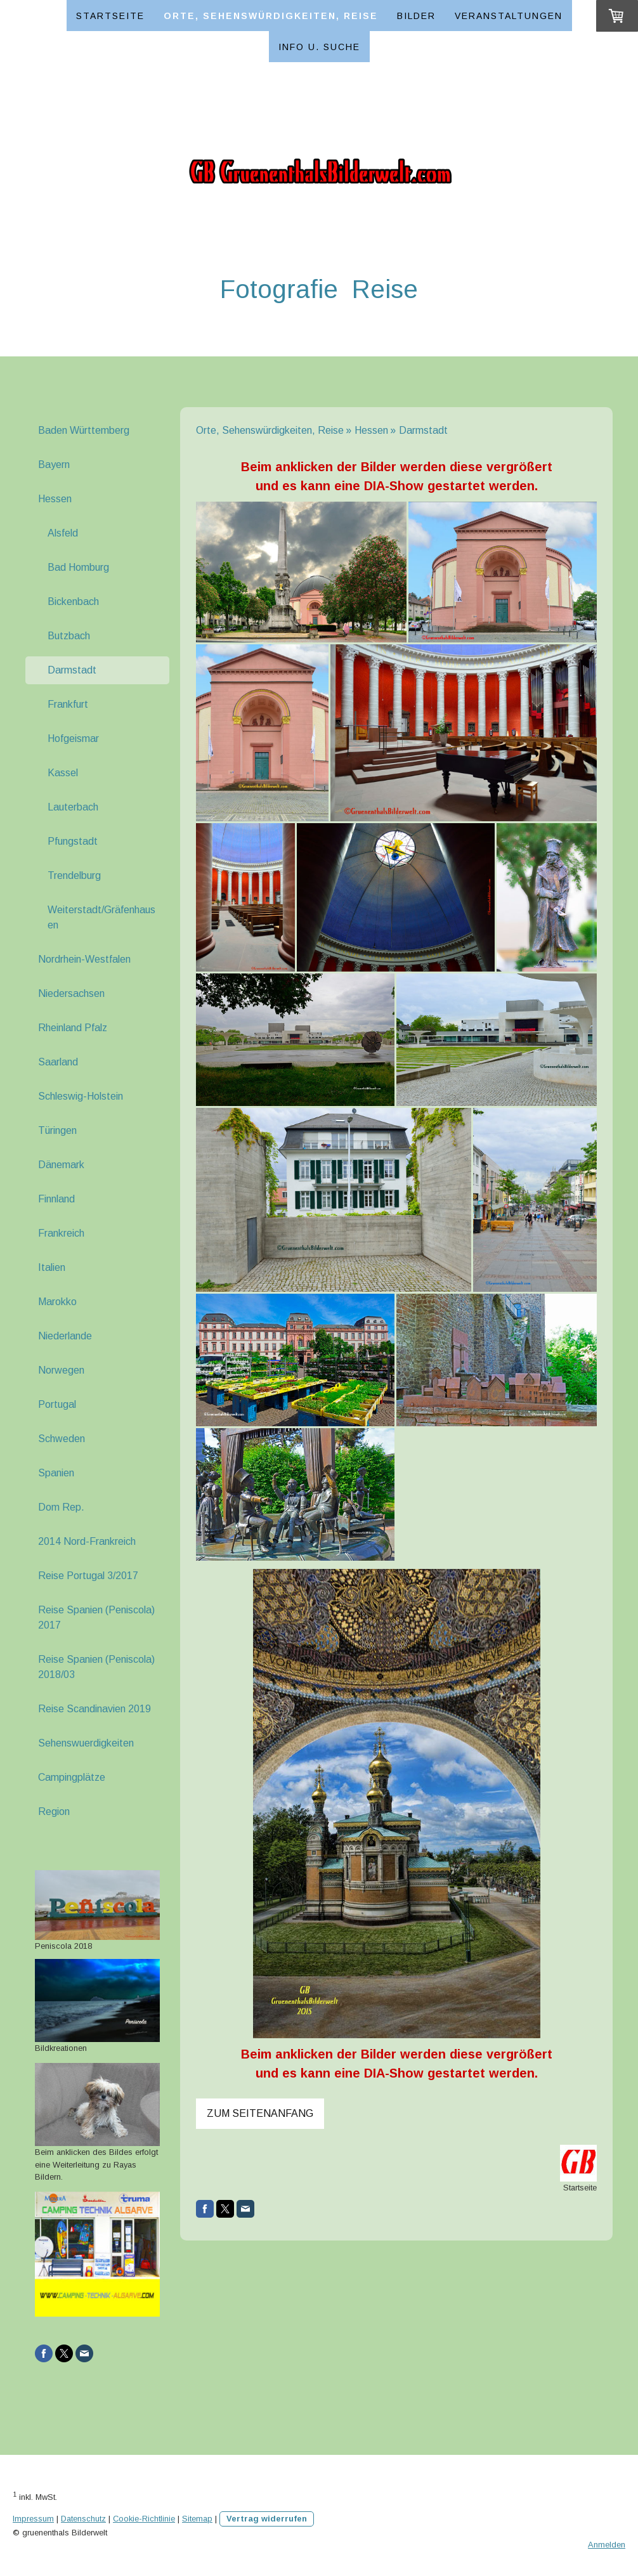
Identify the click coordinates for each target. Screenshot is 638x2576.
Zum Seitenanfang (260, 2113)
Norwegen (61, 1370)
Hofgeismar (73, 738)
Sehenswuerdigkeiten (86, 1743)
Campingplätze (71, 1777)
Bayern (54, 464)
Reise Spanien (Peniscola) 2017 (96, 1617)
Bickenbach (73, 601)
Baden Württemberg (83, 430)
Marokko (57, 1301)
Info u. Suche (319, 47)
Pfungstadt (73, 841)
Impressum (33, 2518)
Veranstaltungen (509, 16)
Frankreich (61, 1233)
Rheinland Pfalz (72, 1027)
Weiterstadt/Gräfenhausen (101, 917)
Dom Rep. (61, 1507)
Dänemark (61, 1164)
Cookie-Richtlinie (144, 2518)
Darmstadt (72, 670)
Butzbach (69, 635)
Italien (51, 1267)
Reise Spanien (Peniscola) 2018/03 (96, 1667)
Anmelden (606, 2544)
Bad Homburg (78, 567)
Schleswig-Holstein (80, 1096)
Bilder (416, 16)
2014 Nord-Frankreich (87, 1541)
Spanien (56, 1472)
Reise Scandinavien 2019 (94, 1708)
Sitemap (197, 2518)
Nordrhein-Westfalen (84, 959)
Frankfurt (68, 704)
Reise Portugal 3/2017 (88, 1575)
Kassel (63, 772)
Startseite (110, 16)
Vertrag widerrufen (266, 2518)
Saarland (58, 1062)
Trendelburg (74, 875)
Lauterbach (73, 807)
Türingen (57, 1130)
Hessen (55, 498)
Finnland (56, 1199)
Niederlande (65, 1335)
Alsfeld (63, 533)
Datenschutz (83, 2518)
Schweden (61, 1438)
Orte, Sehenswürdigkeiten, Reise (271, 16)
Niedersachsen (71, 993)
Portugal (57, 1404)
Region (54, 1811)
